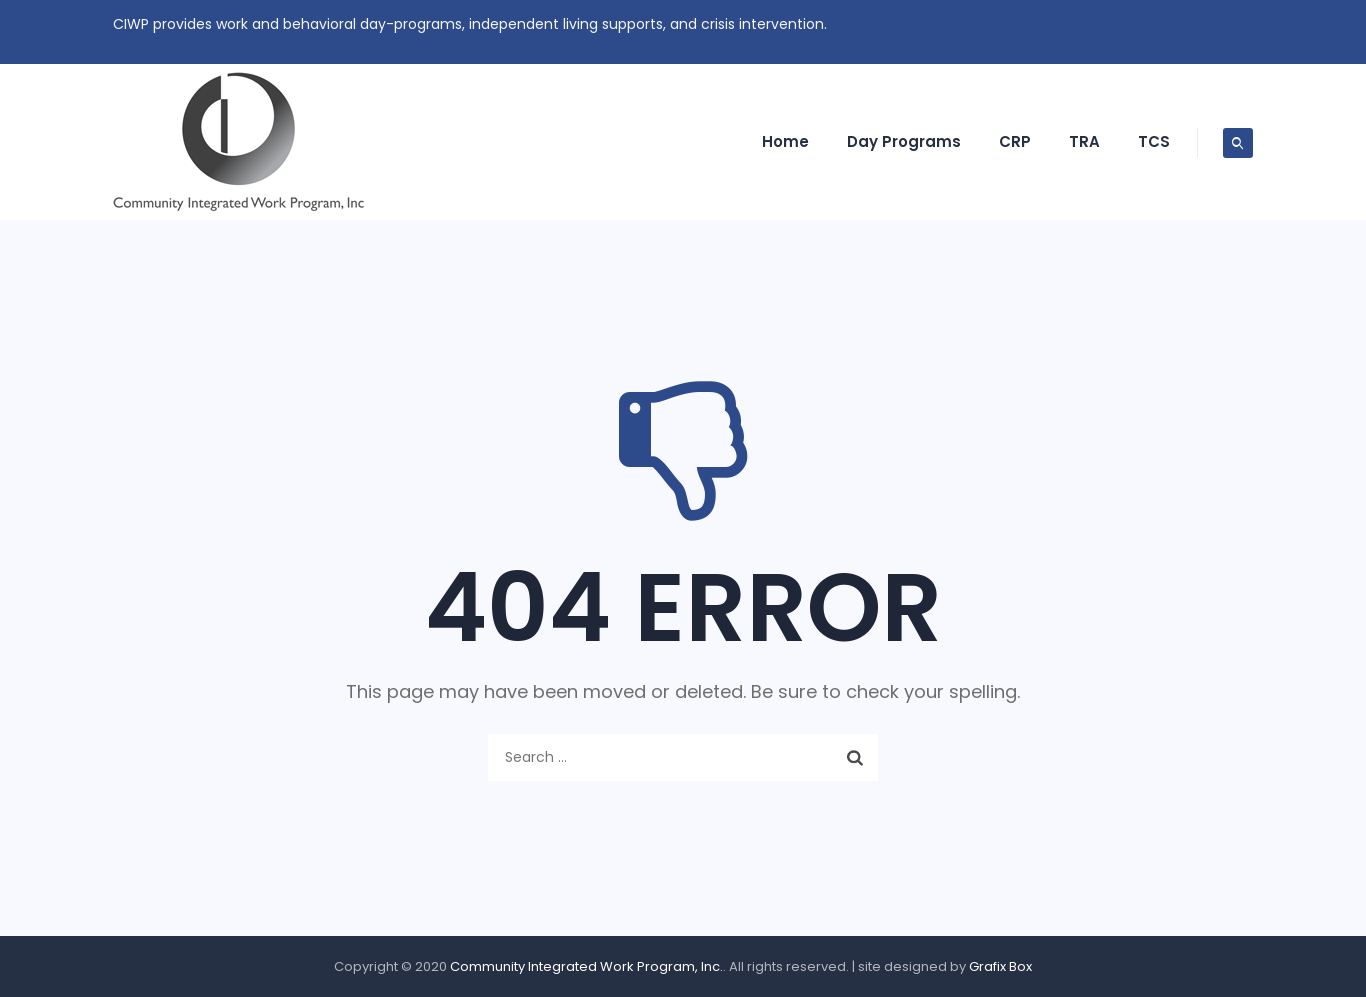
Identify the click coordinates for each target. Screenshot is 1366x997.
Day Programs (904, 141)
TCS (1154, 141)
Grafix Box (1000, 966)
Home (785, 141)
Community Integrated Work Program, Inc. (586, 966)
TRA (1084, 141)
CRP (1015, 141)
